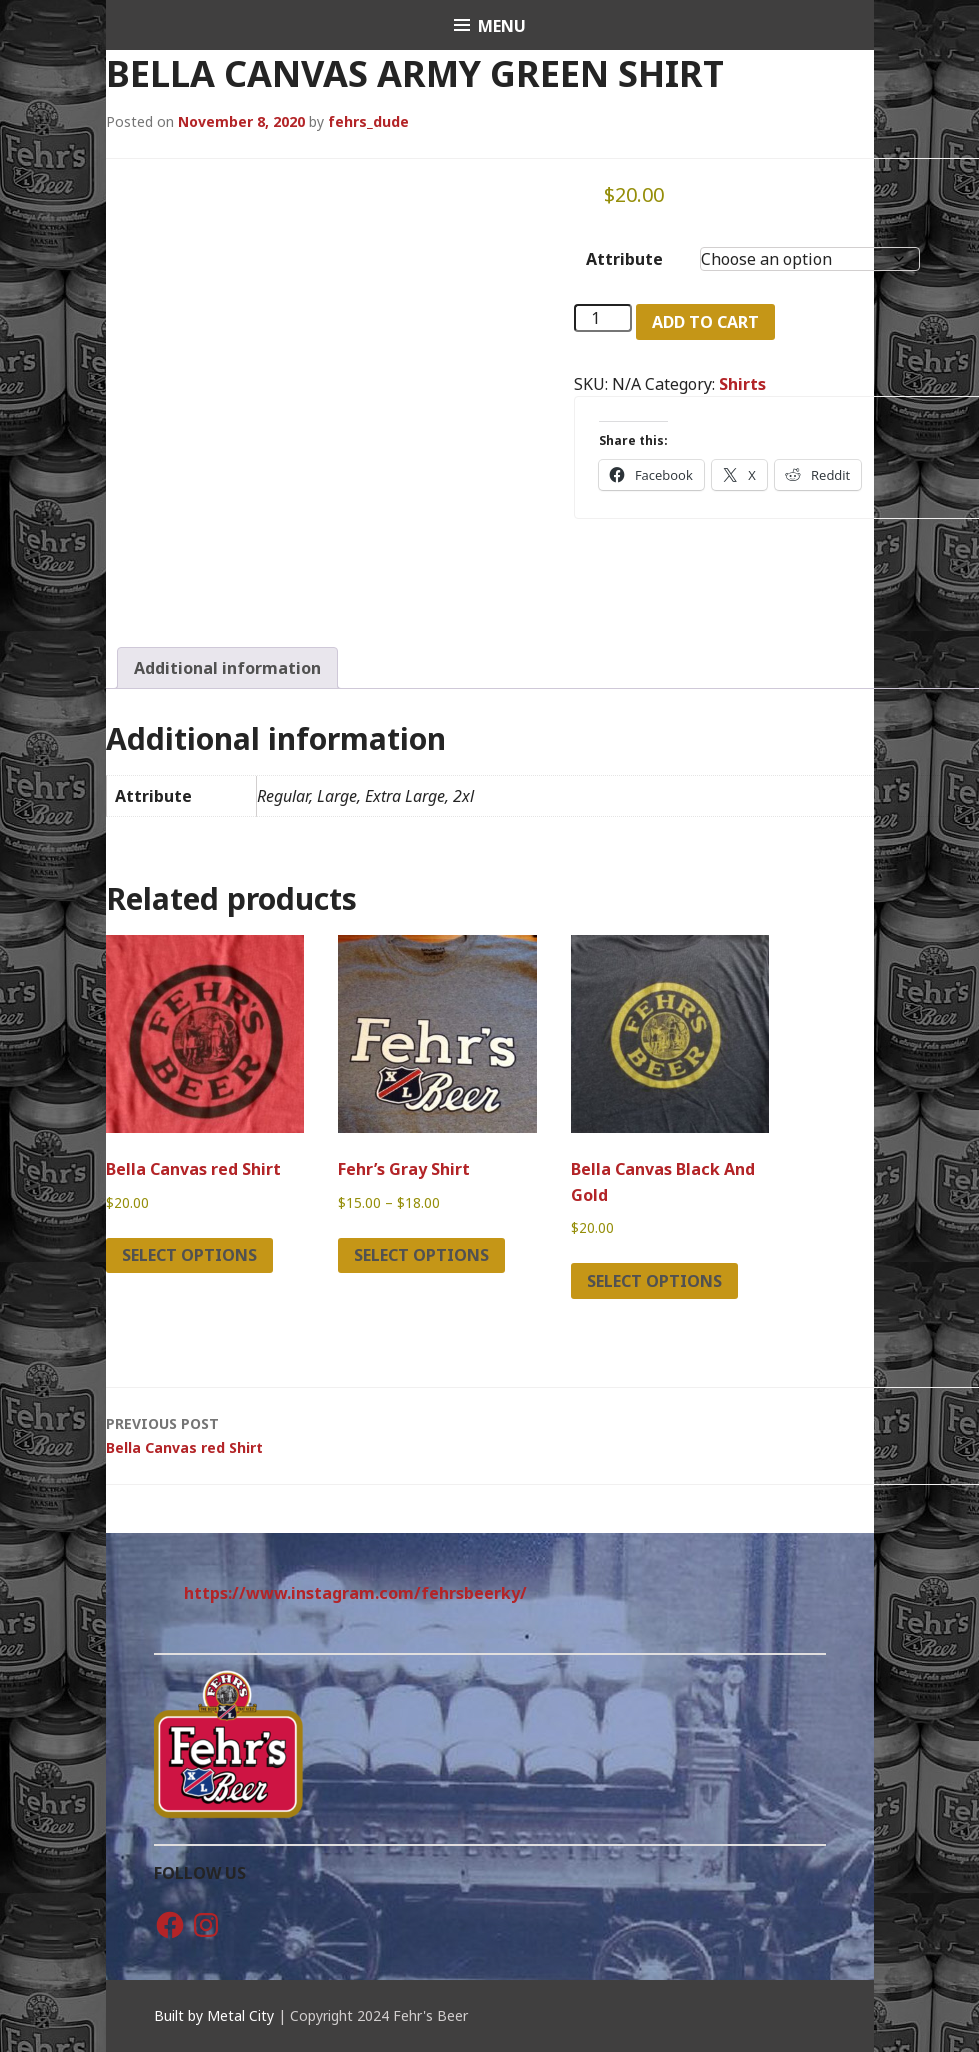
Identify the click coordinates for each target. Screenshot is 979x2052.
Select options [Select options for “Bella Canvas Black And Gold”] (654, 1281)
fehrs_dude (368, 121)
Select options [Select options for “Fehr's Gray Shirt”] (421, 1255)
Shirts (742, 384)
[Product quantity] (603, 318)
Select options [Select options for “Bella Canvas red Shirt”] (189, 1255)
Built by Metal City (214, 2015)
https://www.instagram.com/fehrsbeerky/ (355, 1593)
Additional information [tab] (227, 668)
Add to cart (705, 322)
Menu (502, 26)
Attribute (624, 259)
